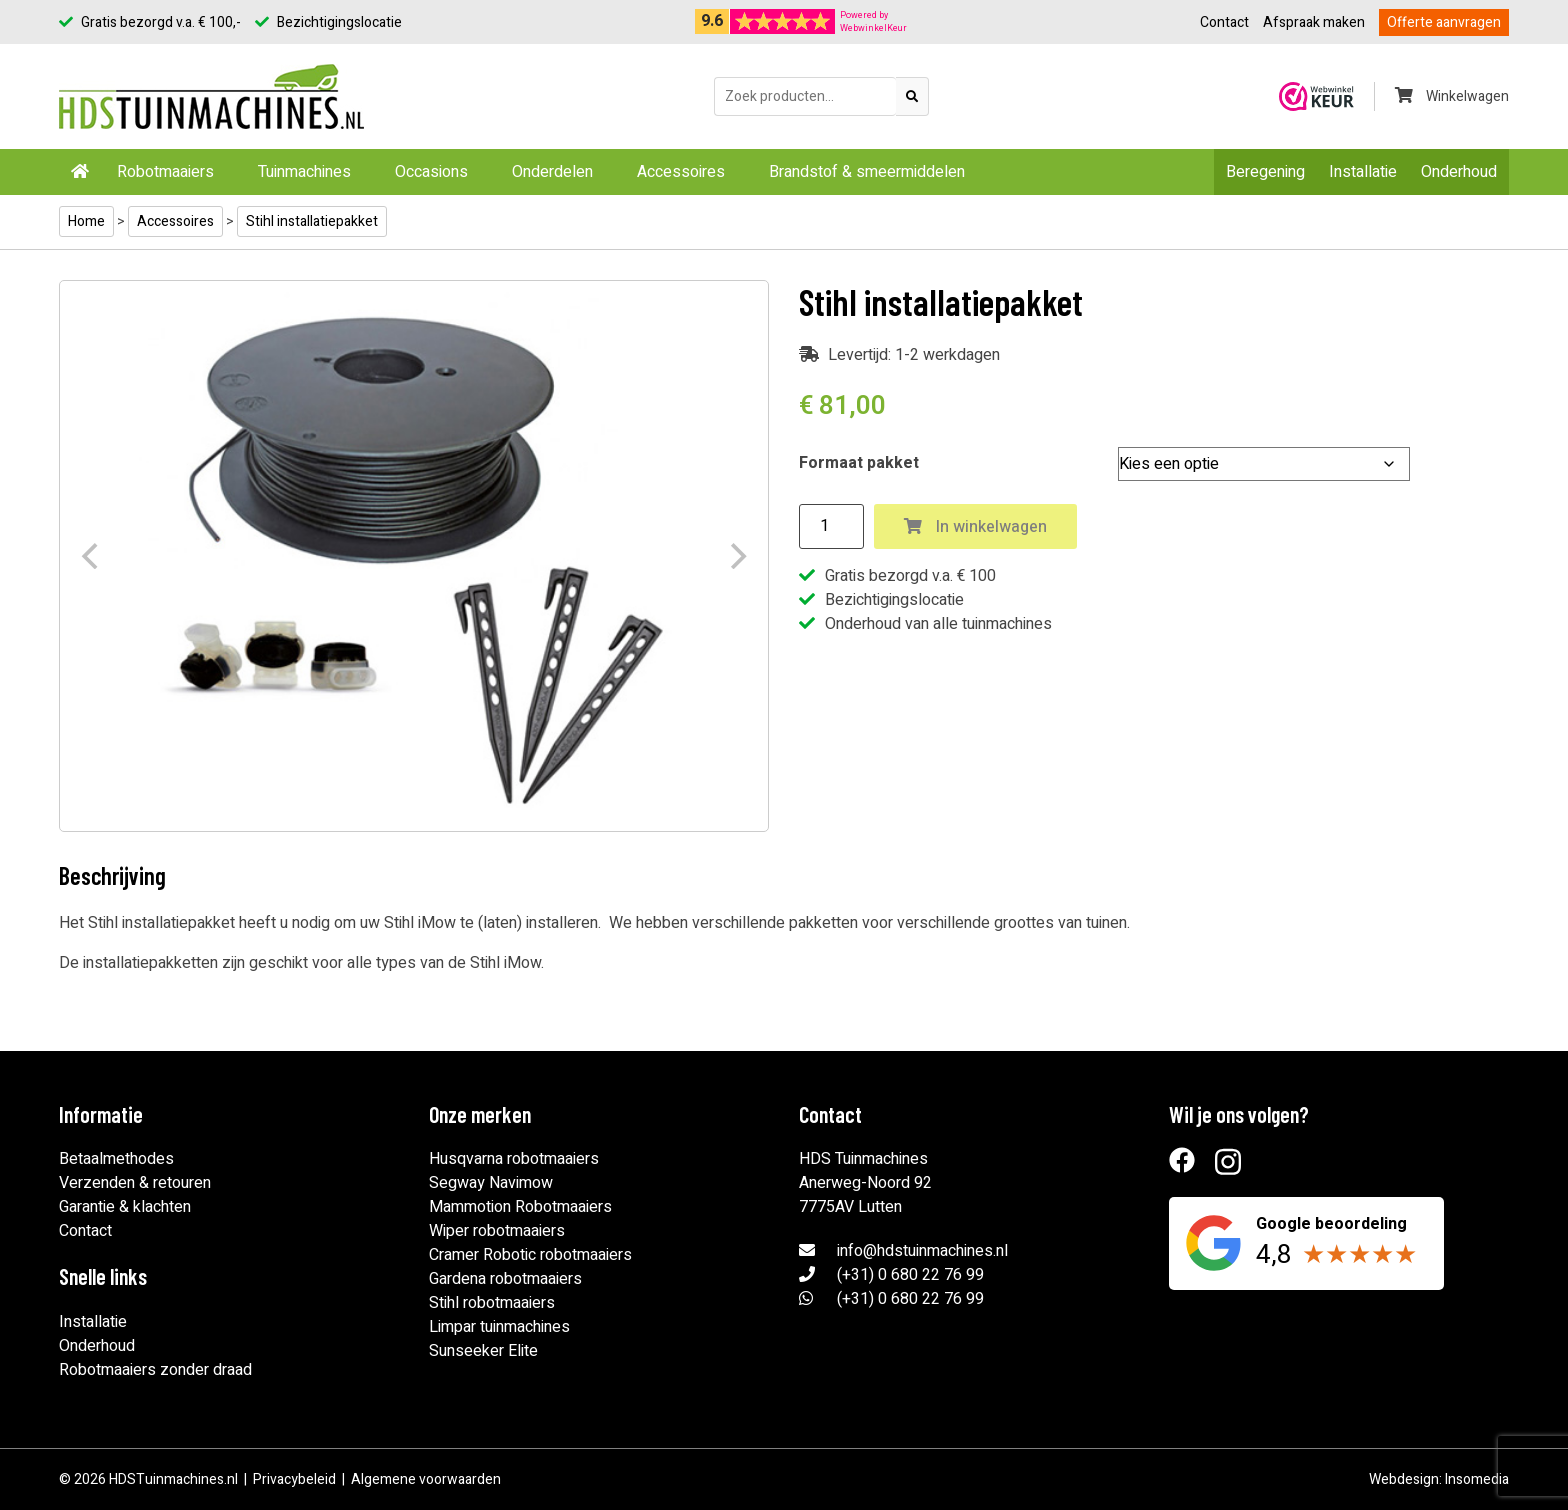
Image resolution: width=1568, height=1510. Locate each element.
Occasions (431, 172)
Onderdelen (552, 172)
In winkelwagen (975, 527)
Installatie (1363, 172)
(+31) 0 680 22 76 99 (910, 1275)
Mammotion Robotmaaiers (520, 1207)
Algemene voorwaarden (426, 1479)
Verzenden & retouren (135, 1183)
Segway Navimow (491, 1183)
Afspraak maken (1314, 22)
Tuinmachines (304, 172)
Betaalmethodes (116, 1159)
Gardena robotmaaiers (505, 1279)
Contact (1224, 22)
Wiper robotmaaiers (497, 1231)
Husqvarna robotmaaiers (514, 1159)
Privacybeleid (294, 1479)
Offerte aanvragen (1444, 22)
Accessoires (681, 172)
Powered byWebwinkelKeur (873, 22)
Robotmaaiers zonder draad (155, 1370)
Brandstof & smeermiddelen (867, 172)
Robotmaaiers (165, 172)
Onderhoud (1459, 172)
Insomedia (1477, 1479)
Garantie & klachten (125, 1207)
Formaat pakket (859, 463)
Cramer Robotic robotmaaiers (530, 1255)
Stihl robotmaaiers (492, 1303)
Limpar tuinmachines (499, 1327)
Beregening (1265, 172)
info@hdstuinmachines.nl (922, 1251)
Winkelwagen (1452, 96)
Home (86, 221)
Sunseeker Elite (483, 1351)
